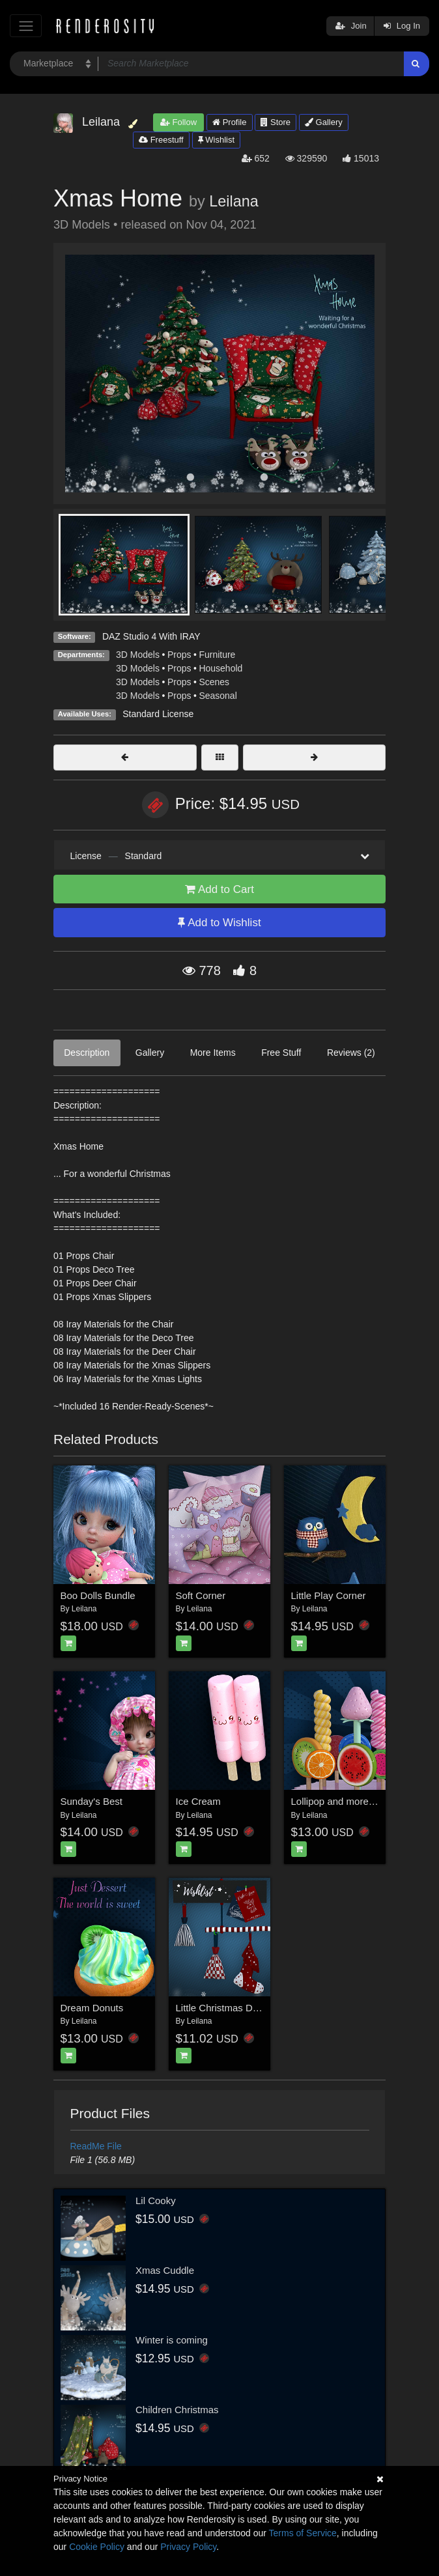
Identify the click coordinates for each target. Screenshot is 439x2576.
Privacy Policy (188, 2546)
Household (220, 668)
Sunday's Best (91, 1801)
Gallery (324, 122)
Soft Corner (201, 1595)
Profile (229, 122)
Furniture (217, 654)
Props (179, 654)
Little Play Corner (328, 1595)
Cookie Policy (96, 2546)
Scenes (214, 682)
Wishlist (216, 140)
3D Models (138, 654)
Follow (178, 122)
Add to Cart (219, 889)
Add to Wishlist (219, 922)
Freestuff (161, 140)
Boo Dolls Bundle (98, 1595)
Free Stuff (281, 1052)
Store (275, 122)
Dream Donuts (92, 2007)
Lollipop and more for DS (345, 1801)
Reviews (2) (351, 1052)
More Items (213, 1052)
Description (86, 1052)
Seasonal (217, 695)
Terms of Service (303, 2533)
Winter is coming (171, 2339)
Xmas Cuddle (164, 2270)
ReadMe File (96, 2146)
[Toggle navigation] (26, 25)
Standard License (157, 714)
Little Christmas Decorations (237, 2007)
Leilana (233, 201)
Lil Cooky (155, 2200)
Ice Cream (198, 1801)
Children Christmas (177, 2409)
